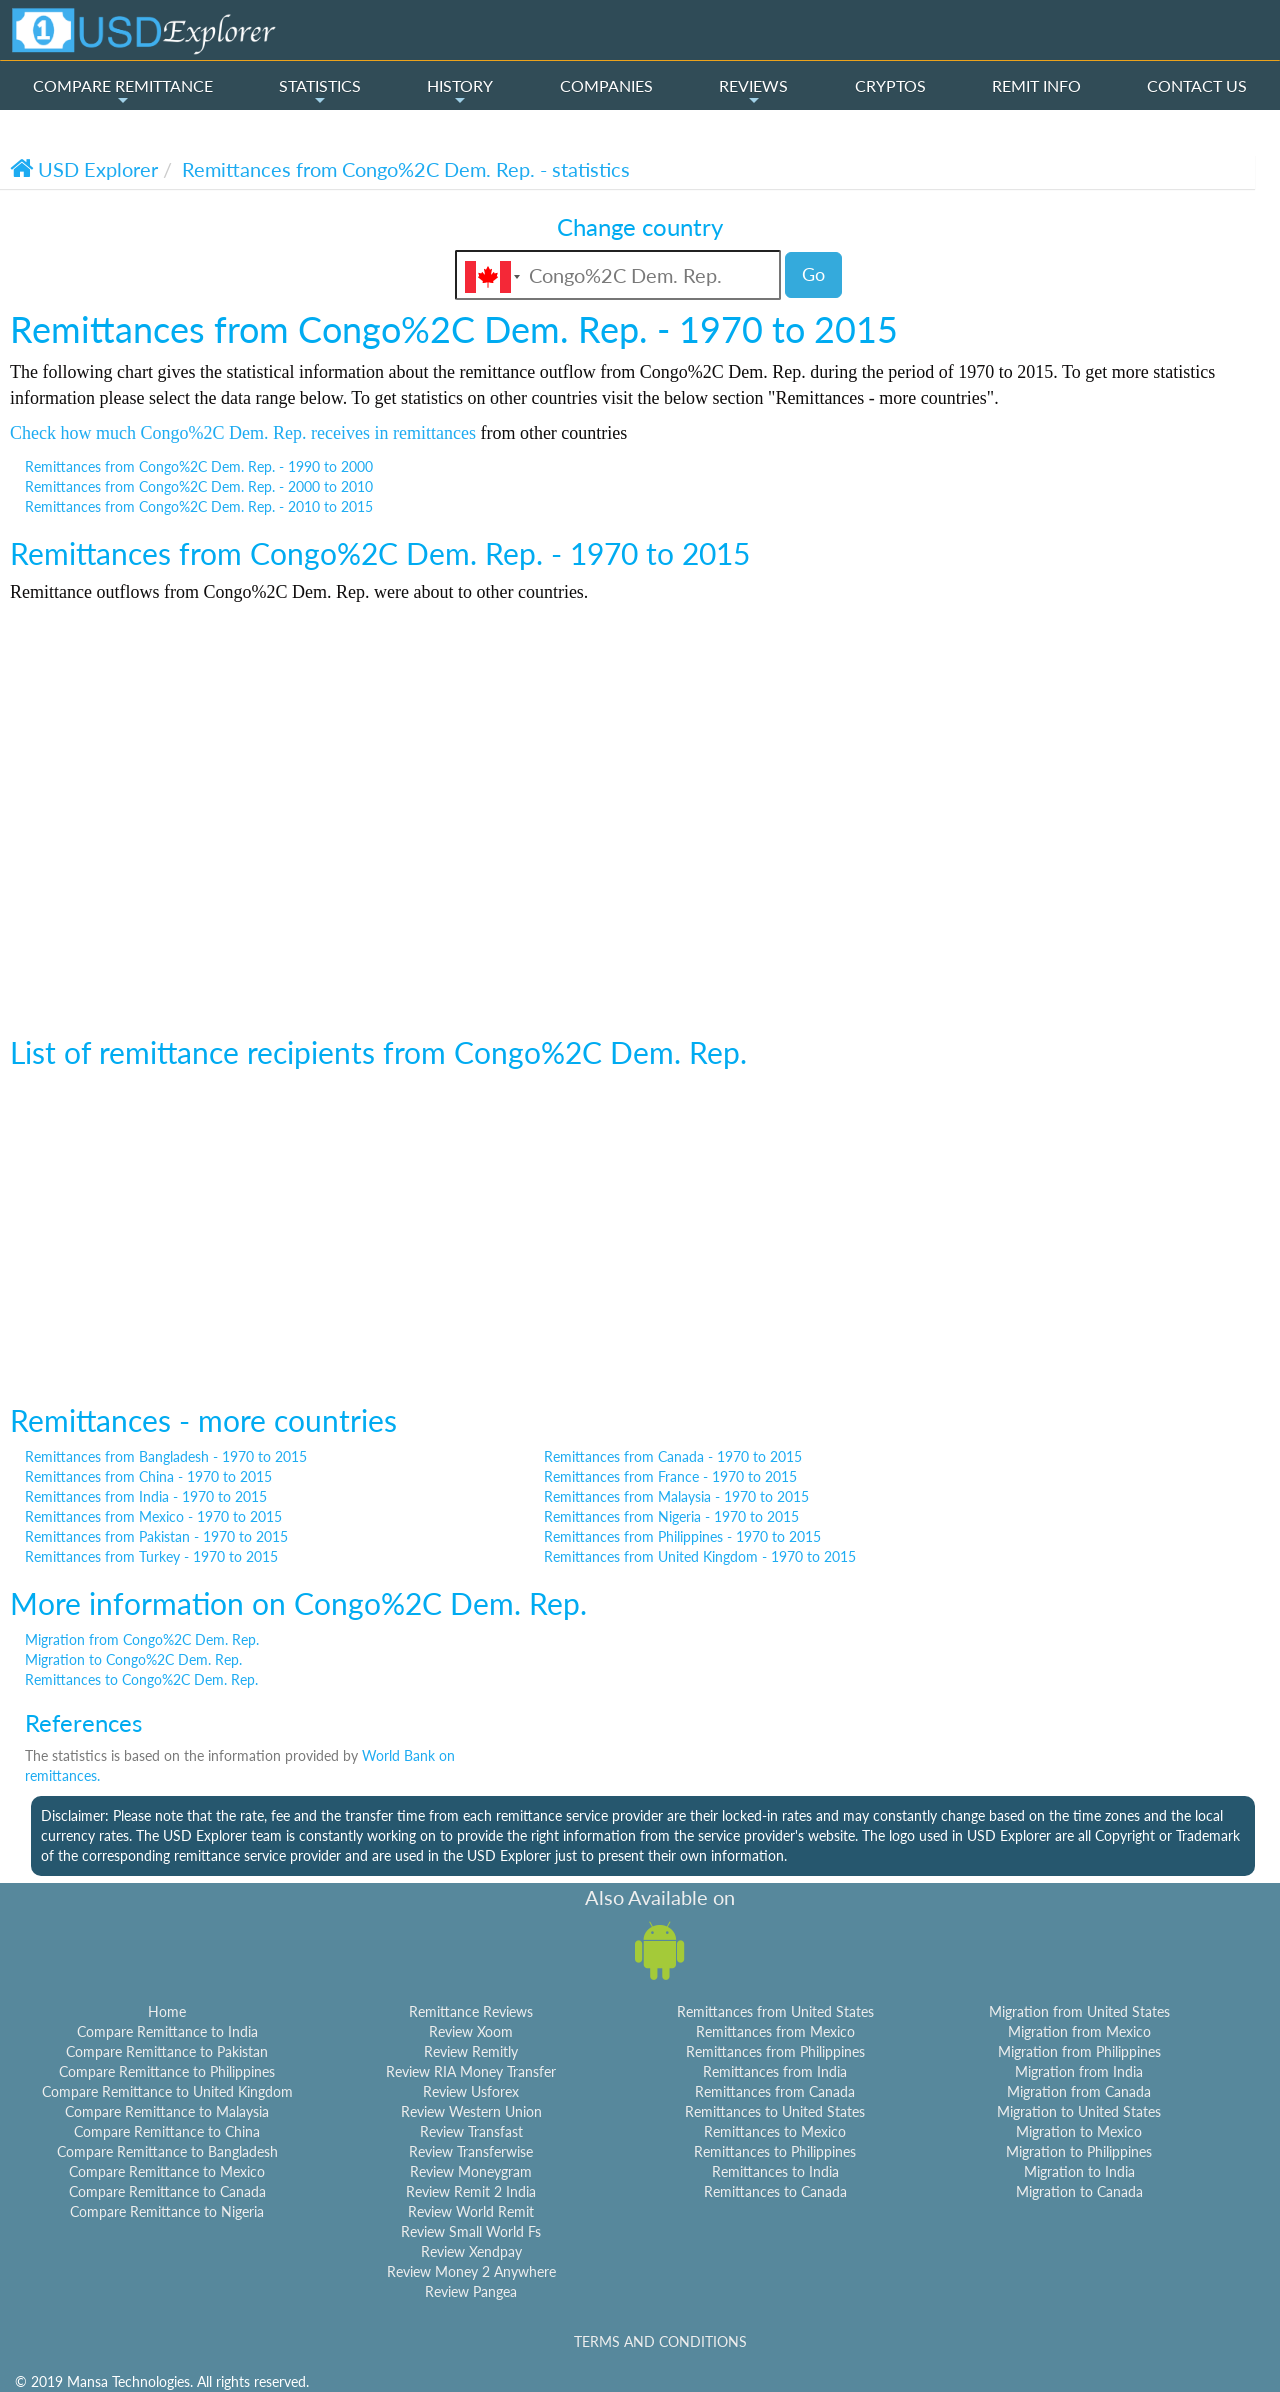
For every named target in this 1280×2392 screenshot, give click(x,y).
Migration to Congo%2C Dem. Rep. (133, 1659)
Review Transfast (471, 2131)
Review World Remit (471, 2211)
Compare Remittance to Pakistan (167, 2051)
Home (167, 2011)
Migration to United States (1079, 2111)
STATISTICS (320, 92)
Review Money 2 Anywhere (471, 2271)
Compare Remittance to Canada (167, 2191)
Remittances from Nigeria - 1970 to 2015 (671, 1516)
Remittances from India (775, 2071)
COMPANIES (606, 85)
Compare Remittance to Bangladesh (167, 2151)
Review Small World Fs (471, 2231)
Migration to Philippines (1079, 2151)
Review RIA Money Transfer (471, 2071)
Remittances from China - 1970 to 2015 (148, 1476)
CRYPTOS (890, 85)
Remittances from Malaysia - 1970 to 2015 (676, 1496)
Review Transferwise (471, 2151)
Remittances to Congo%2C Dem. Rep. (141, 1679)
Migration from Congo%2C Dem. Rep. (142, 1639)
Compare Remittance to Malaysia (167, 2111)
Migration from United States (1079, 2011)
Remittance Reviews (471, 2011)
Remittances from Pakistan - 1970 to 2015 (156, 1536)
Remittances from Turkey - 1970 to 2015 (151, 1556)
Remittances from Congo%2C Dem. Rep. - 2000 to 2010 (199, 486)
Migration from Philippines (1079, 2051)
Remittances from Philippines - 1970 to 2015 (682, 1536)
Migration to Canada (1079, 2191)
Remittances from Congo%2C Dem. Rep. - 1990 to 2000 (199, 466)
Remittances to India (775, 2171)
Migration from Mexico (1079, 2031)
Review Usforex (471, 2091)
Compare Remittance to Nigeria (167, 2211)
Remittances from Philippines (775, 2051)
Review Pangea (471, 2291)
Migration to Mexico (1079, 2131)
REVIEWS (753, 92)
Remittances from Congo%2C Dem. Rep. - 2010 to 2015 (199, 506)
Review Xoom (471, 2031)
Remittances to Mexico (775, 2131)
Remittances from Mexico (775, 2031)
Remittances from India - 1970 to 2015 (146, 1496)
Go (813, 274)
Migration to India (1079, 2171)
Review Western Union (471, 2111)
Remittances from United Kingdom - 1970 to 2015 (700, 1556)
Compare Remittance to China (167, 2131)
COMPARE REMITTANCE (123, 92)
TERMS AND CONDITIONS (660, 2341)
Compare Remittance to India (167, 2031)
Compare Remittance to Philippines (167, 2071)
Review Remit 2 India (471, 2191)
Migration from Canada (1079, 2091)
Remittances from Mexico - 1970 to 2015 (153, 1516)
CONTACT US (1197, 85)
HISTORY (460, 92)
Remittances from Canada (775, 2091)
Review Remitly (471, 2051)
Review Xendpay (471, 2251)
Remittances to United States (775, 2111)
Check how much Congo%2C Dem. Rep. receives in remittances (243, 433)
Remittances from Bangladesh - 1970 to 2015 (166, 1456)
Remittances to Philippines (775, 2151)
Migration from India (1079, 2071)
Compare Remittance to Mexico (167, 2171)
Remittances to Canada (775, 2191)
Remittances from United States (775, 2011)
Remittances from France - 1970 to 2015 (670, 1476)
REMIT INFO (1036, 85)
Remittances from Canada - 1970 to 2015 (673, 1456)
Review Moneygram (471, 2171)
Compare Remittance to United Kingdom (167, 2091)
